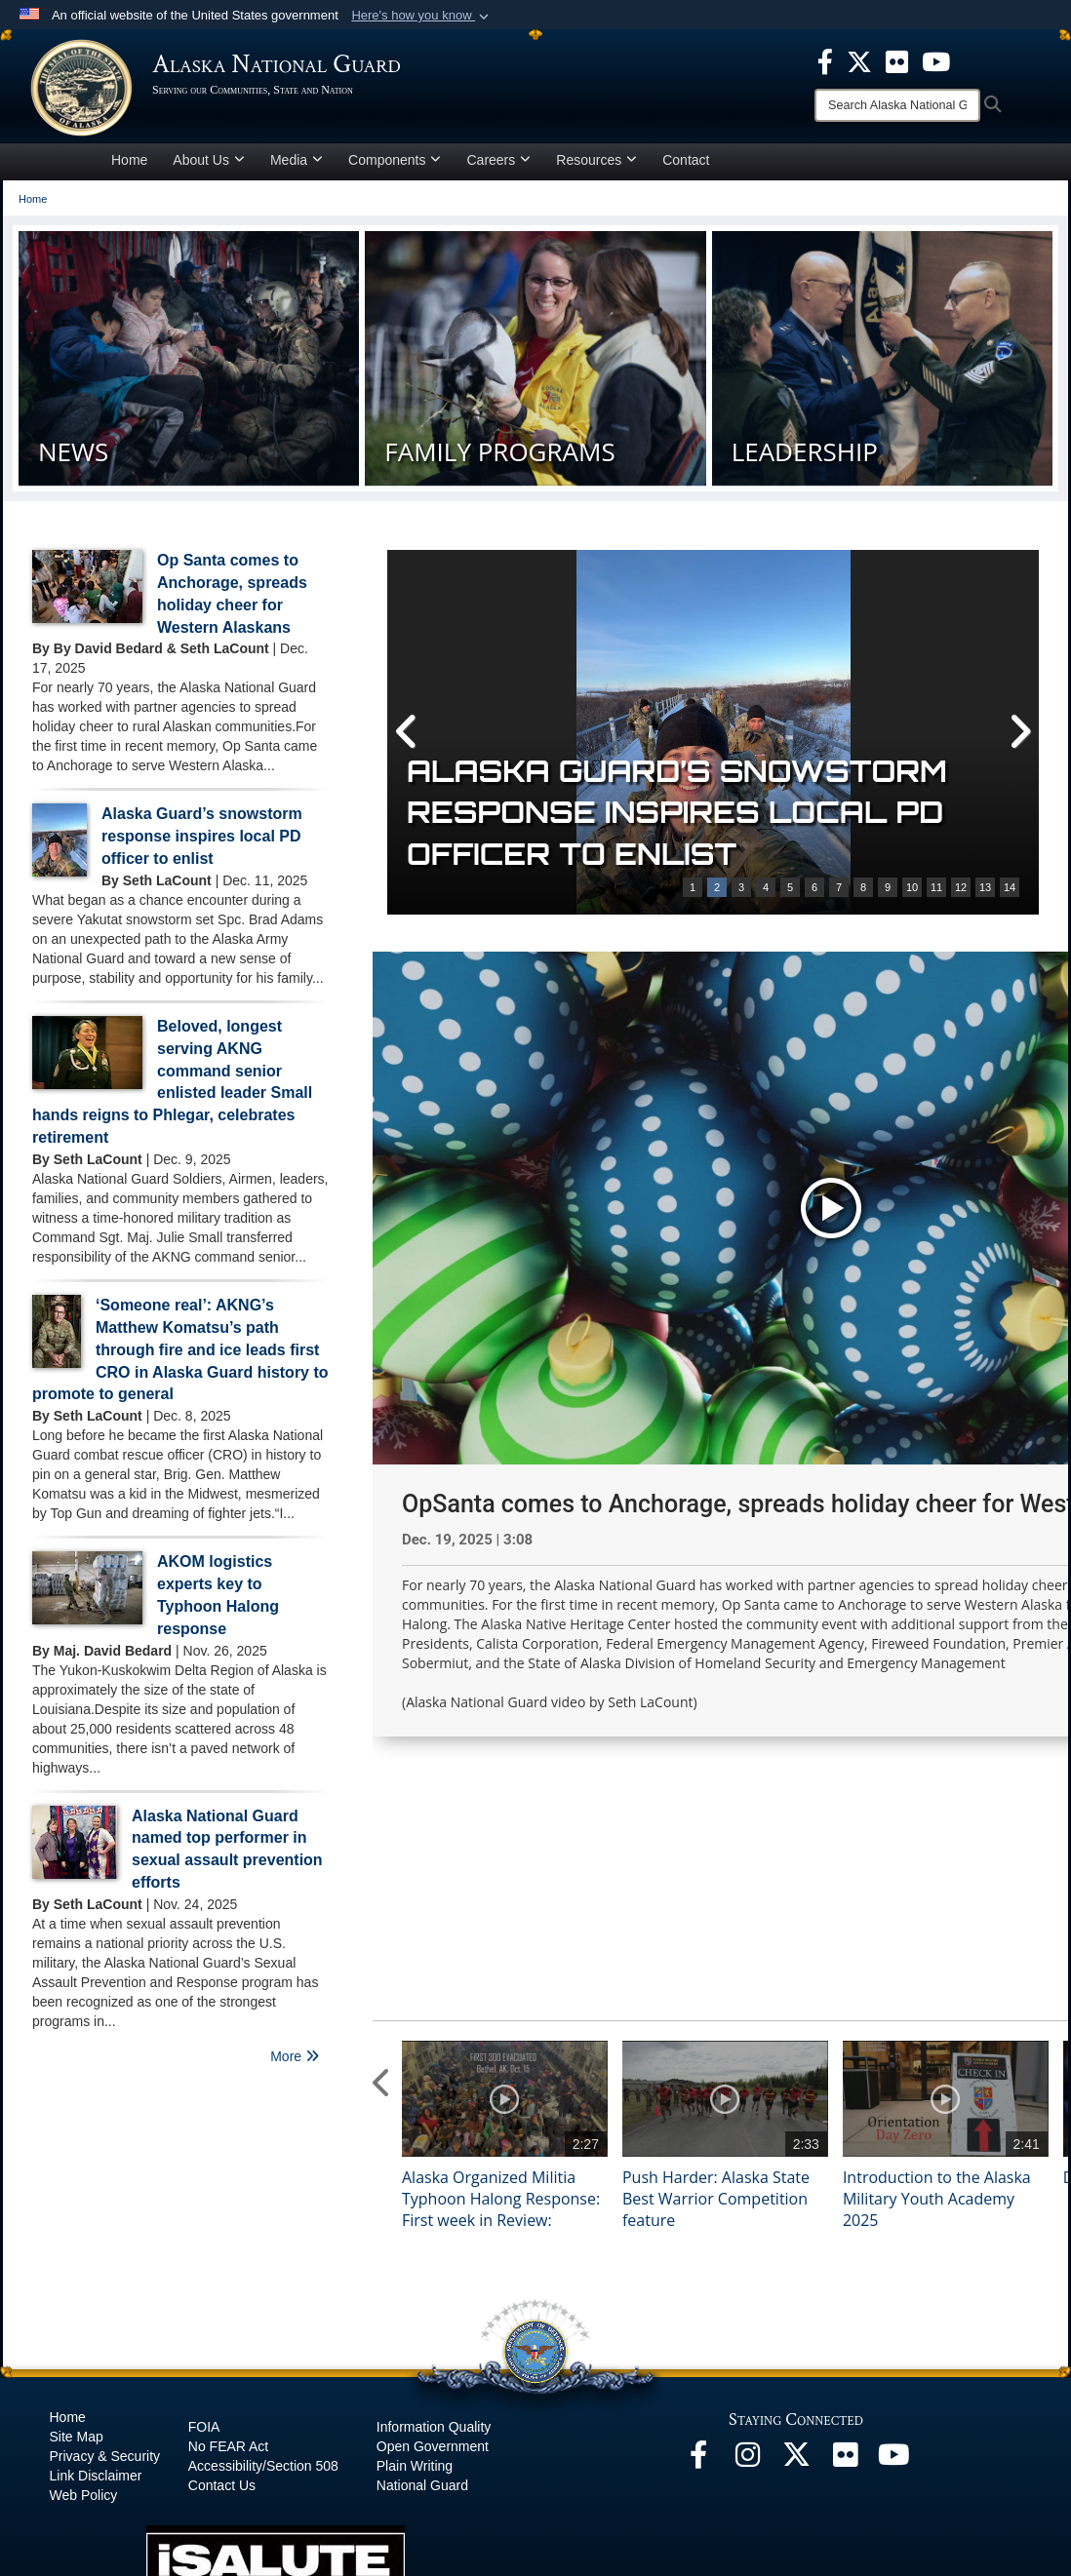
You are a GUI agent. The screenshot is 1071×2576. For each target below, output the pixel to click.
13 (985, 887)
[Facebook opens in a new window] (698, 2270)
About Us (209, 160)
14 (1009, 887)
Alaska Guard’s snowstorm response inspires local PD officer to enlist (201, 836)
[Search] (897, 105)
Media (296, 160)
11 (936, 887)
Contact (685, 160)
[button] (422, 15)
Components (394, 160)
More (294, 2056)
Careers (498, 160)
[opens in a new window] (825, 60)
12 (961, 887)
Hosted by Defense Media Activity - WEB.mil (410, 2523)
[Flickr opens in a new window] (844, 2270)
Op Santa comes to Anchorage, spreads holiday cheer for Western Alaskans (704, 813)
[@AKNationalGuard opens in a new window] (796, 2270)
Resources (596, 160)
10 (912, 887)
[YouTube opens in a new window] (893, 2270)
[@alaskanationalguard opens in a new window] (747, 2270)
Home (129, 160)
